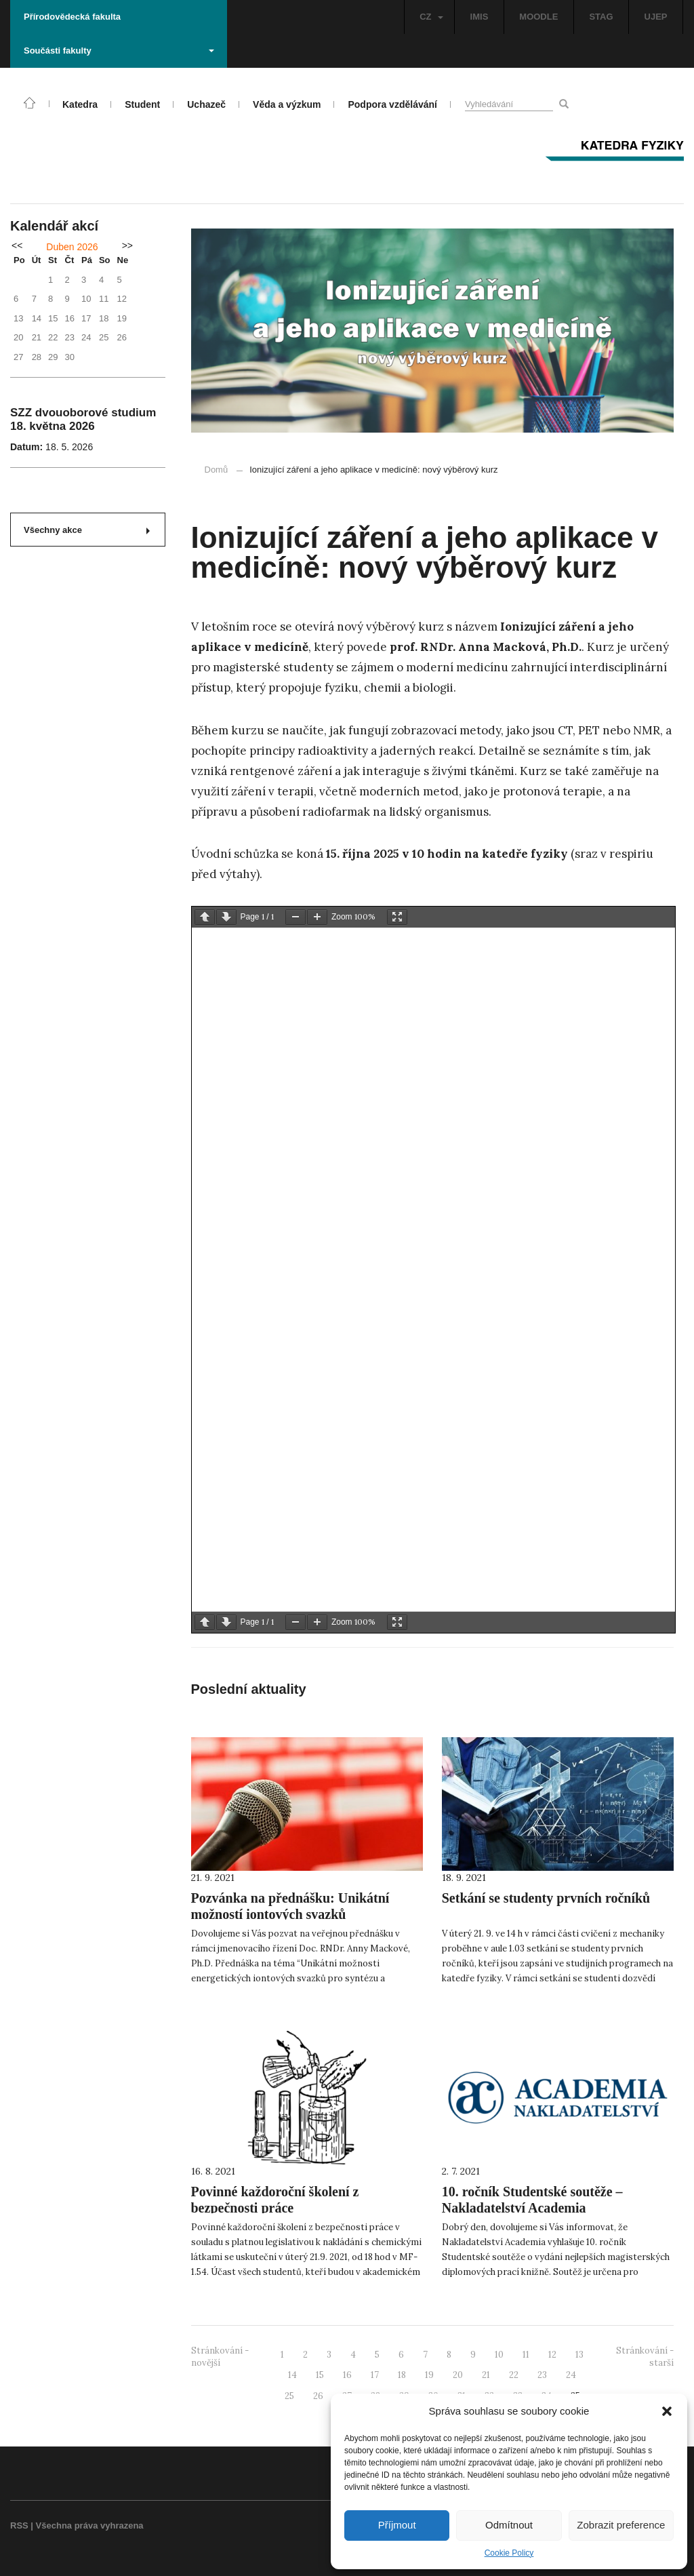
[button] (667, 2411)
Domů (216, 469)
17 (375, 2375)
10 (499, 2354)
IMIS (479, 17)
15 (320, 2375)
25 (289, 2396)
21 (486, 2375)
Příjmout (397, 2525)
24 (571, 2375)
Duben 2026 (72, 246)
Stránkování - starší (645, 2357)
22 (513, 2375)
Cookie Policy (509, 2553)
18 (402, 2375)
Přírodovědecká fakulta (72, 17)
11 (526, 2354)
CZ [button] (431, 17)
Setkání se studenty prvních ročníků (546, 1897)
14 (292, 2375)
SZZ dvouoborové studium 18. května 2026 (83, 419)
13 (579, 2354)
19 (429, 2375)
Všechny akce (87, 530)
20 (458, 2375)
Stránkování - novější (220, 2357)
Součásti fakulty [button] (119, 50)
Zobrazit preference (621, 2525)
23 (542, 2375)
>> (127, 245)
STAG (601, 17)
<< (17, 245)
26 (318, 2396)
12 (552, 2354)
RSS (19, 2525)
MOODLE (538, 17)
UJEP (656, 17)
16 (347, 2375)
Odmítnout (509, 2525)
